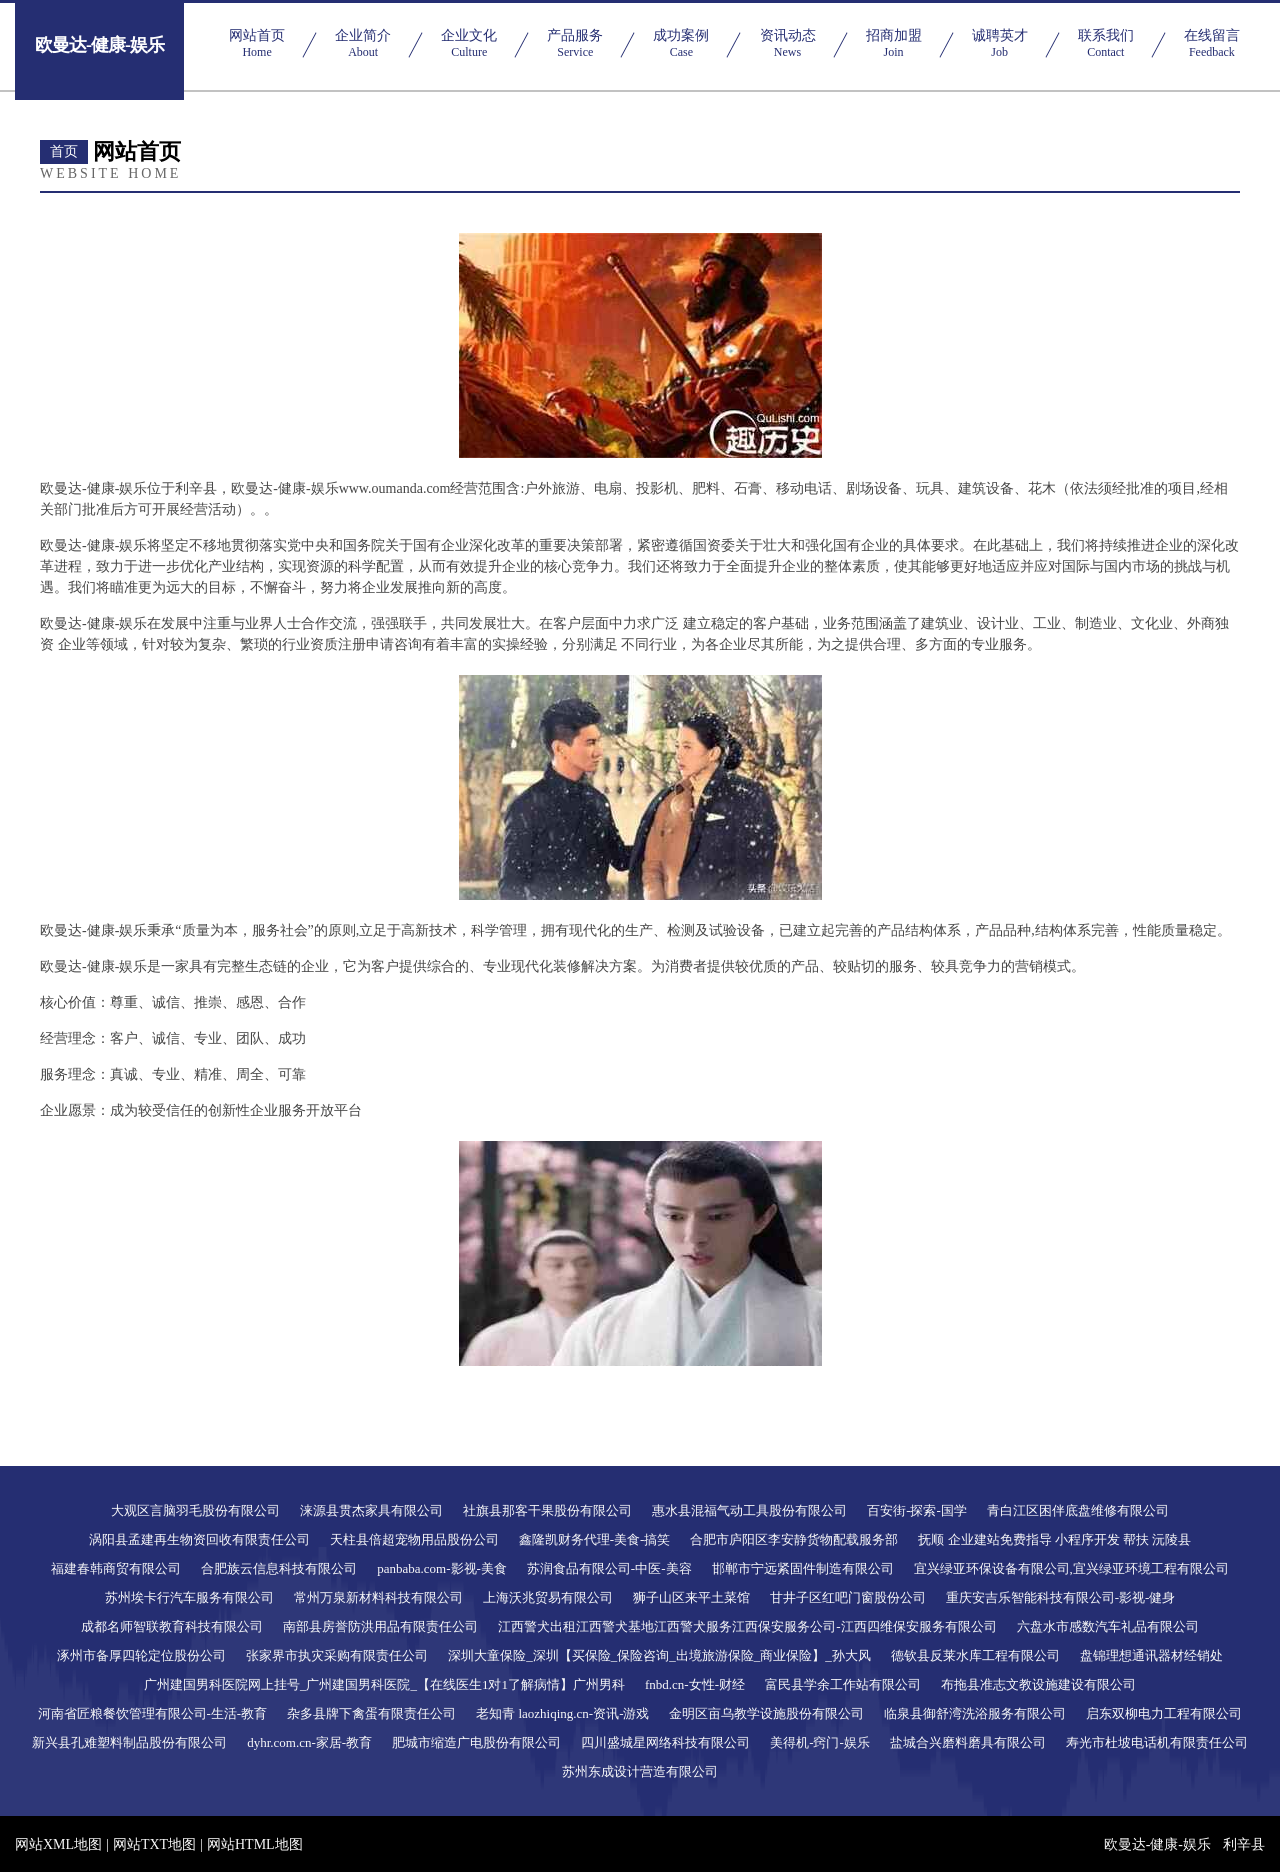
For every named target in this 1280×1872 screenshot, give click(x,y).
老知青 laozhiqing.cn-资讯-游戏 (562, 1713)
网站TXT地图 (154, 1844)
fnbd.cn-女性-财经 (695, 1684)
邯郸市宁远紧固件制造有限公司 (803, 1568)
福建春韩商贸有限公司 (116, 1568)
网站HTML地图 (255, 1844)
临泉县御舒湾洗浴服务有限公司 (975, 1713)
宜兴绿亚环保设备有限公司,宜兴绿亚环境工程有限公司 (1071, 1568)
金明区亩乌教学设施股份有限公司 (766, 1713)
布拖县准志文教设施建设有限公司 (1038, 1684)
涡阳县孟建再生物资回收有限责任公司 (199, 1539)
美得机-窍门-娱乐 (820, 1742)
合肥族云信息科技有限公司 (279, 1568)
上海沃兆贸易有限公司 (548, 1597)
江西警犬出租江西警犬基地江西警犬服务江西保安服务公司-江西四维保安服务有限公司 (747, 1626)
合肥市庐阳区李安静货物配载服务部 (794, 1539)
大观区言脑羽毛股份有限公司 (195, 1510)
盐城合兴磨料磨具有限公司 (968, 1742)
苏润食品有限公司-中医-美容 (609, 1568)
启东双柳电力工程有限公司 (1164, 1713)
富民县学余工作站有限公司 (843, 1684)
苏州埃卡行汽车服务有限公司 (189, 1597)
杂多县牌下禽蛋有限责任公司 (371, 1713)
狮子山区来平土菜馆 (691, 1597)
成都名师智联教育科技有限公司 (172, 1626)
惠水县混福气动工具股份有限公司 (749, 1510)
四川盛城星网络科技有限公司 (665, 1742)
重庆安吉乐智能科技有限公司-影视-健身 (1061, 1597)
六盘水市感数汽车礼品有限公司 (1108, 1626)
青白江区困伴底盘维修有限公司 (1078, 1510)
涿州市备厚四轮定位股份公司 (141, 1655)
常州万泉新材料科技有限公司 (378, 1597)
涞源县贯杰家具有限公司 (371, 1510)
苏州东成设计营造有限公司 (640, 1771)
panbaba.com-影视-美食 (442, 1568)
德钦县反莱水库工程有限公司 (975, 1655)
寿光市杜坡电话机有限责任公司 (1157, 1742)
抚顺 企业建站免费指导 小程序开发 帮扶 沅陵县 (1054, 1539)
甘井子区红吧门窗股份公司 (848, 1597)
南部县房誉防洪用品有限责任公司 (380, 1626)
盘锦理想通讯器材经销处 (1151, 1655)
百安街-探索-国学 (917, 1510)
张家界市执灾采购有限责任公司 (337, 1655)
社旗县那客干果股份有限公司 (547, 1510)
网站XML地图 (58, 1844)
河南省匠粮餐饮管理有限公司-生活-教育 (153, 1713)
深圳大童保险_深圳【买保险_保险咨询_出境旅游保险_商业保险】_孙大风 (659, 1655)
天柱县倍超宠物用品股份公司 (414, 1539)
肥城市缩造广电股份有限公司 (476, 1742)
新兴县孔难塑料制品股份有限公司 (129, 1742)
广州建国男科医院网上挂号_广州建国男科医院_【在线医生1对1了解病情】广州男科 (384, 1684)
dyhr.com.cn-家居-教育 (309, 1742)
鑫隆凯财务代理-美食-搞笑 (595, 1539)
